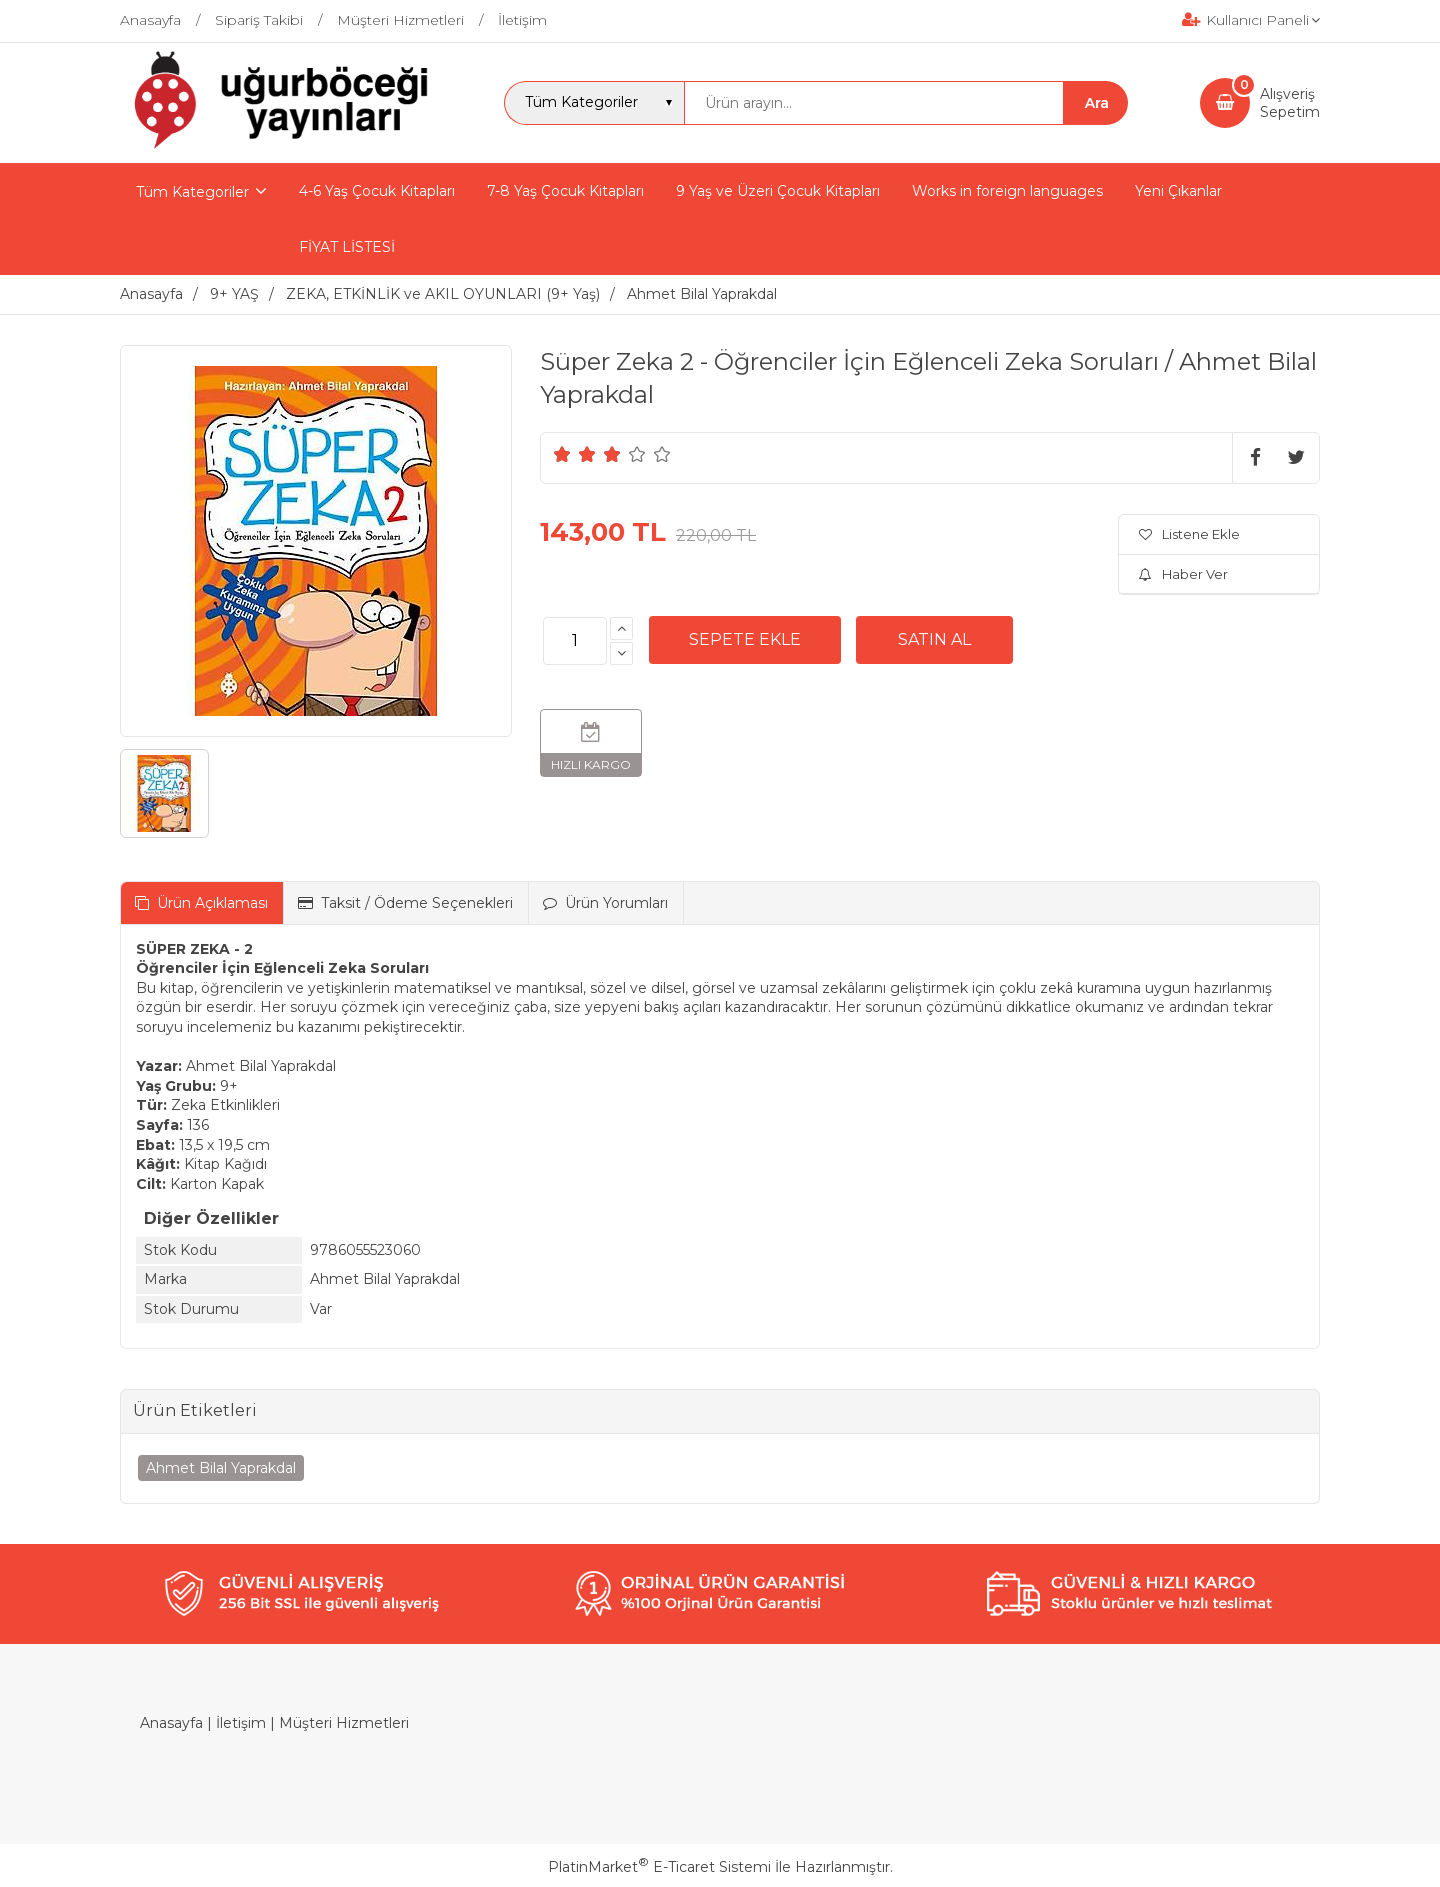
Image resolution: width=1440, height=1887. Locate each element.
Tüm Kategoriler (192, 192)
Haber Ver (1183, 574)
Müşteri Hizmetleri (344, 1723)
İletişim (241, 1723)
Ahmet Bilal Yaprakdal (221, 1468)
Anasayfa (171, 1723)
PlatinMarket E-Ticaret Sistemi (659, 1867)
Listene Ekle (1189, 534)
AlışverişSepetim (1290, 103)
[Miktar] (575, 641)
